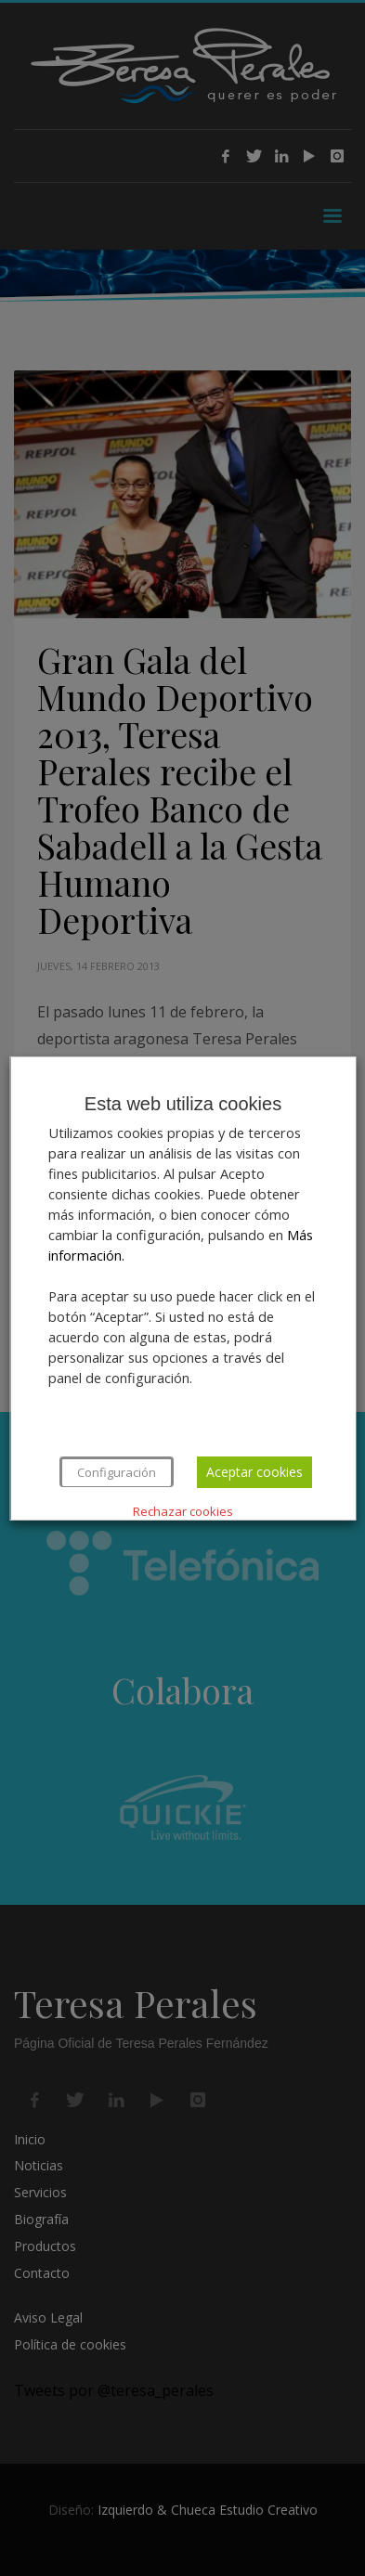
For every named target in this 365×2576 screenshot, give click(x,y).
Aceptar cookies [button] (253, 1472)
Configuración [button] (115, 1472)
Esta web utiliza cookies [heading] (182, 1103)
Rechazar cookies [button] (183, 1511)
